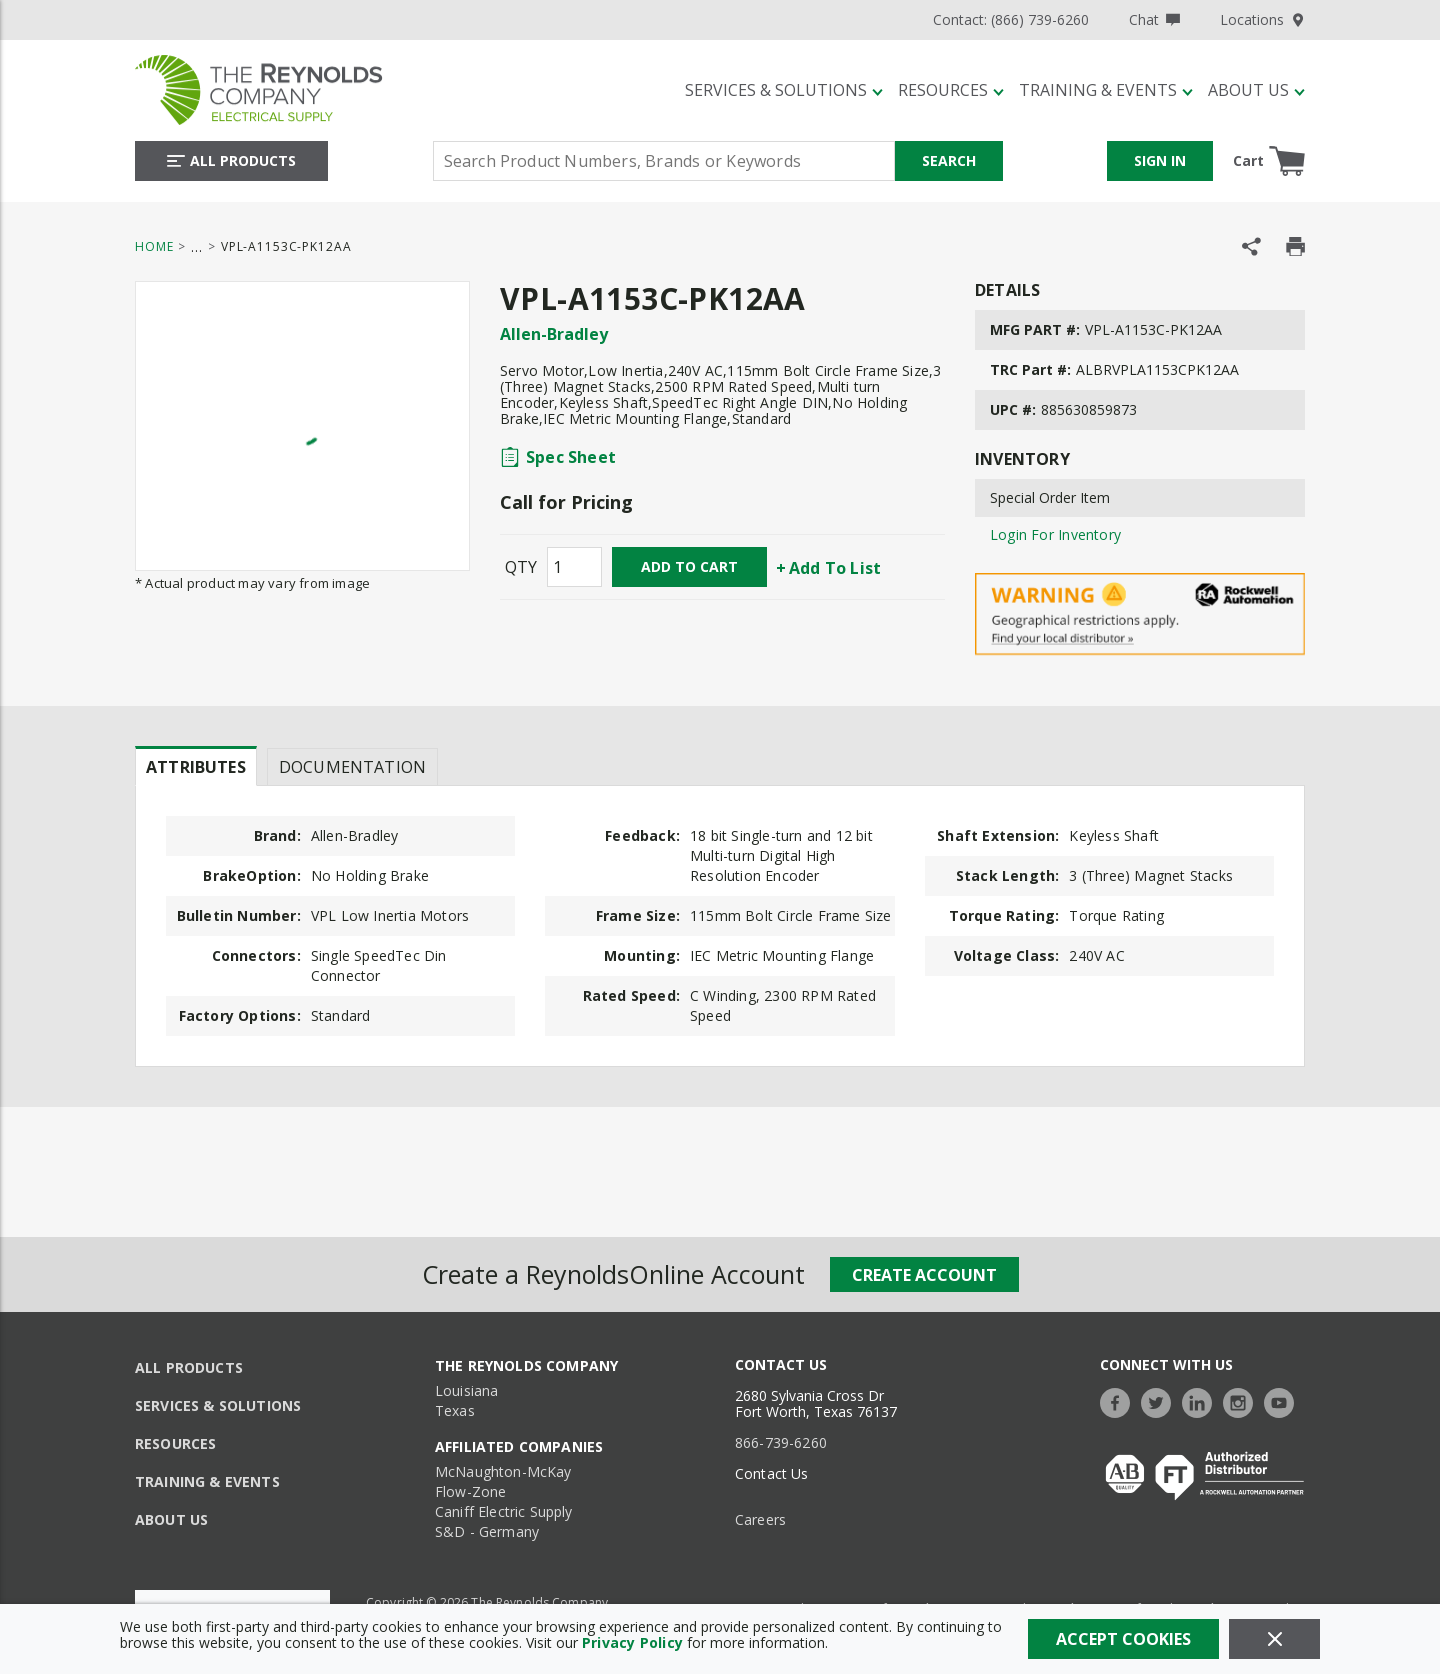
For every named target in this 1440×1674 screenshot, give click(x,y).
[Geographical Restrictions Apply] (1140, 614)
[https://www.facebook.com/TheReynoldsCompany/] (1120, 1400)
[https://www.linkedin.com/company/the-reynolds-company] (1202, 1400)
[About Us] (1256, 90)
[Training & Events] (1106, 90)
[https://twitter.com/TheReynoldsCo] (1161, 1400)
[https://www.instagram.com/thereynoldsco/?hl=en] (1243, 1400)
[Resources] (951, 90)
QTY (521, 567)
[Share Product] (1251, 246)
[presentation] (196, 766)
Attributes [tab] (196, 767)
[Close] (1274, 1639)
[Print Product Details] (1295, 246)
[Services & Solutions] (784, 90)
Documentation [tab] (352, 767)
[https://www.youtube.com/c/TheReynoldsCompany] (1284, 1400)
